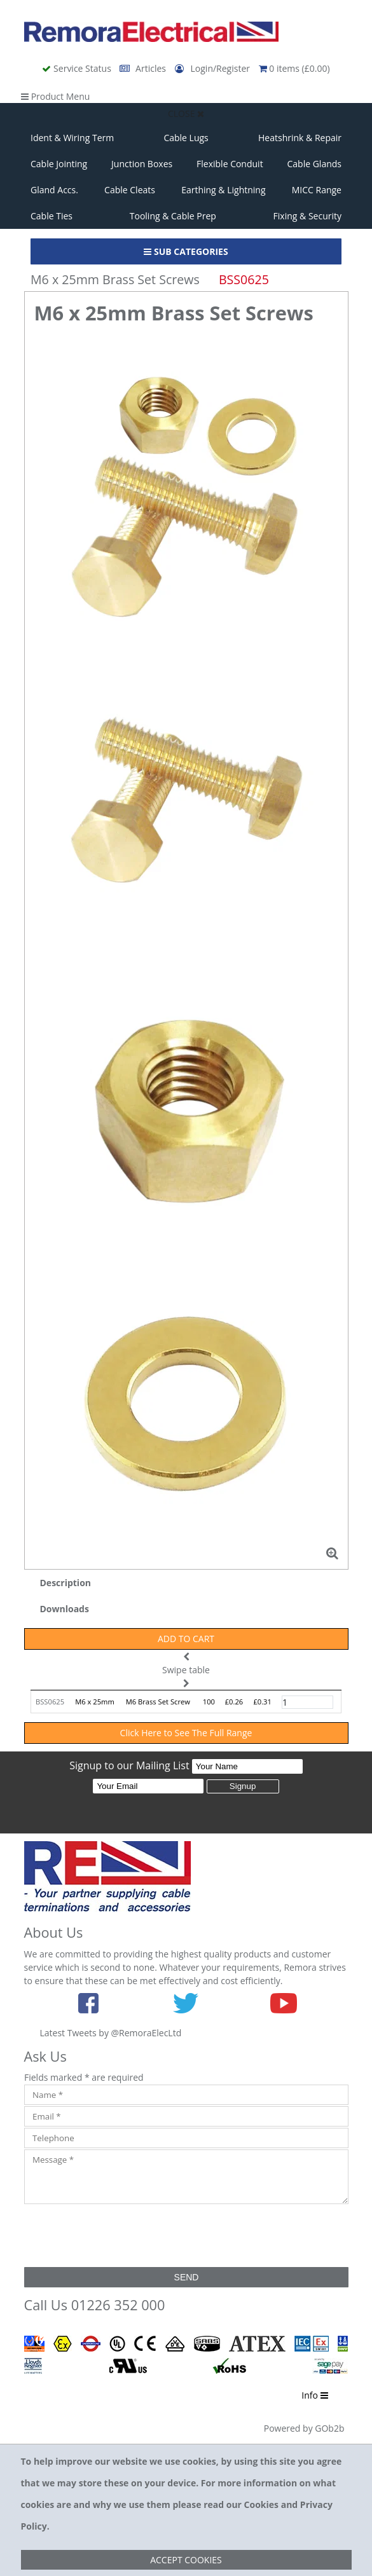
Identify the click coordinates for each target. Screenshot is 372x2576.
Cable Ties (51, 216)
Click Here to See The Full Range (186, 1733)
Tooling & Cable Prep (173, 216)
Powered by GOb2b (304, 2428)
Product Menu (55, 96)
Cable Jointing (59, 164)
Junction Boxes (141, 164)
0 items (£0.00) (294, 68)
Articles (144, 68)
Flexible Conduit (229, 164)
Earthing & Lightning (223, 190)
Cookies (261, 2504)
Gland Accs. (54, 190)
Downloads (64, 1609)
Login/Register (213, 68)
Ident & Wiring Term (72, 138)
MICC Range (316, 190)
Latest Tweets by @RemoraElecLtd (111, 2033)
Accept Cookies (186, 2560)
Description (66, 1583)
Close (186, 113)
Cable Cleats (129, 190)
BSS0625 (50, 1701)
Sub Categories (186, 251)
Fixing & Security (307, 216)
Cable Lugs (185, 138)
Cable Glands (314, 164)
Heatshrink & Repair (299, 138)
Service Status (77, 68)
